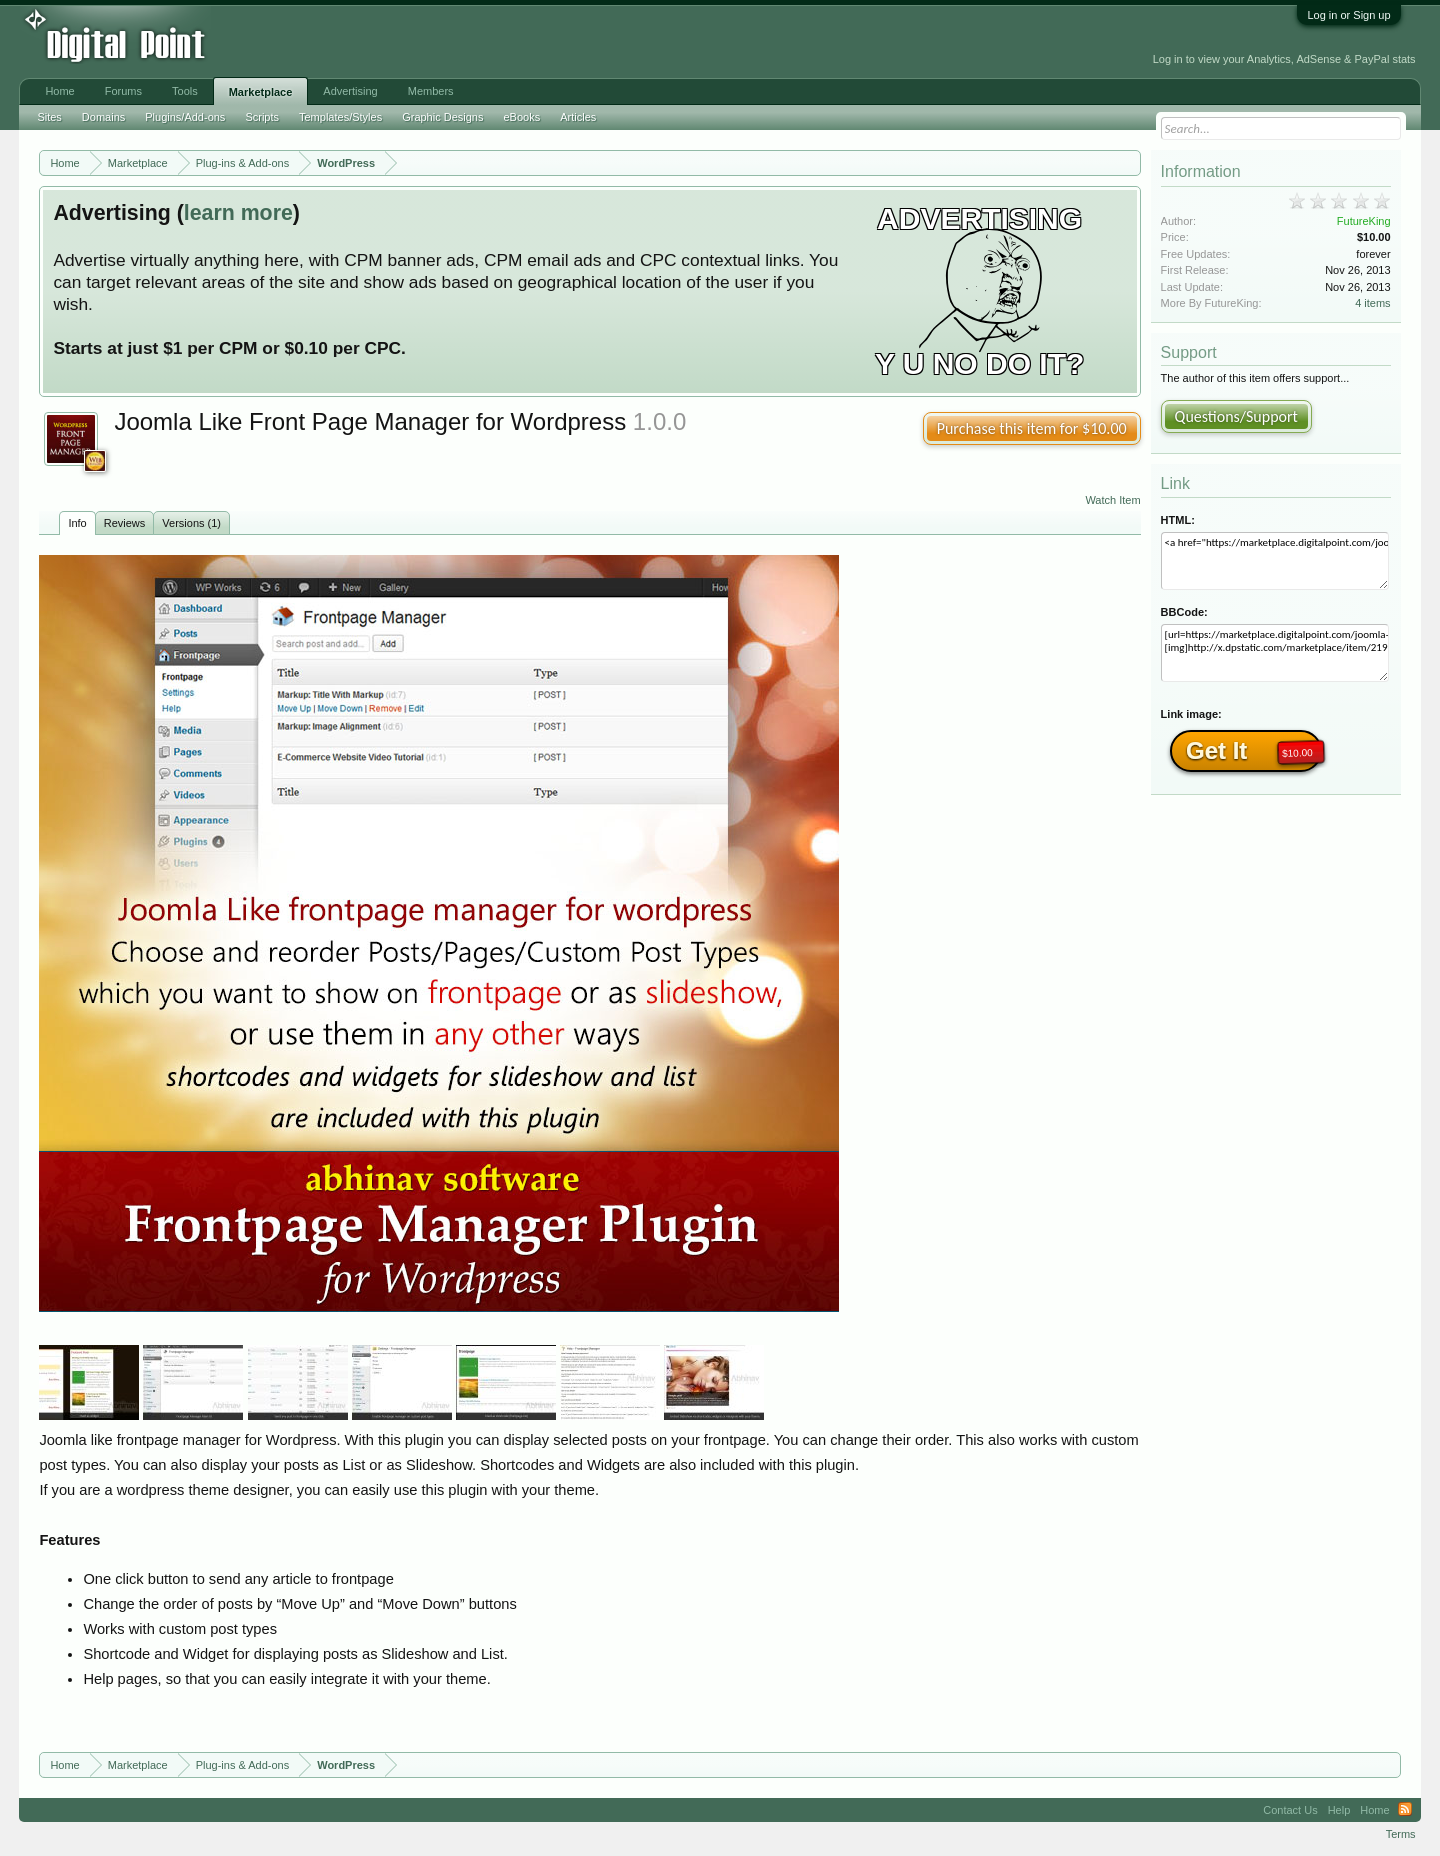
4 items (1372, 303)
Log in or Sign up (1348, 15)
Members (431, 91)
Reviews (125, 523)
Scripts (262, 117)
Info (77, 523)
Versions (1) (191, 523)
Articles (578, 117)
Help (1339, 1810)
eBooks (521, 117)
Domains (103, 117)
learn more (238, 213)
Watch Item (1112, 500)
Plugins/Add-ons (185, 117)
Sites (49, 117)
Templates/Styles (340, 117)
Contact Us (1290, 1810)
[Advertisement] (453, 42)
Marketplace (261, 92)
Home (59, 91)
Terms (1401, 1834)
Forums (123, 91)
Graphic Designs (442, 117)
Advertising (350, 91)
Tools (185, 91)
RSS (1405, 1810)
